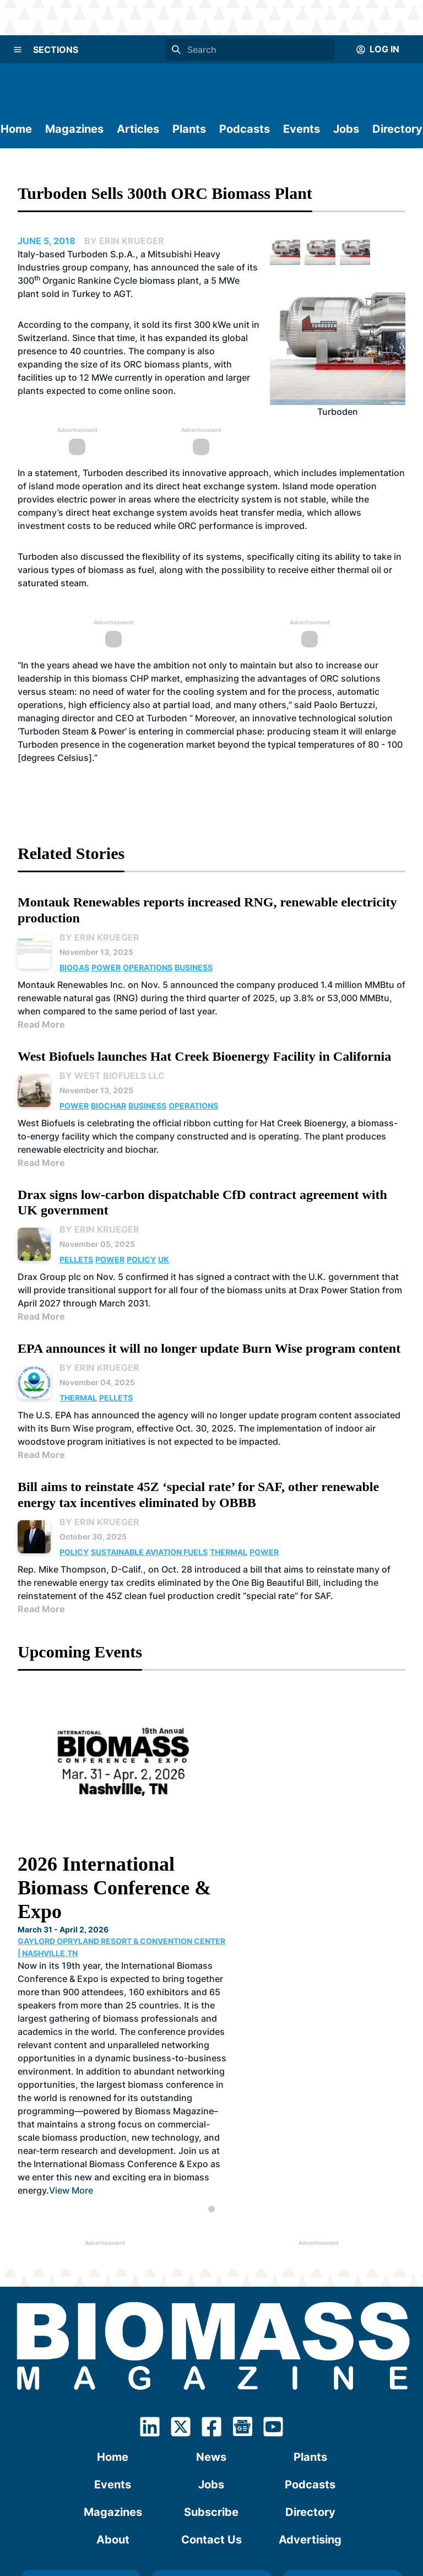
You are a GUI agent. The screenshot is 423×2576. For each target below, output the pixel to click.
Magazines (74, 129)
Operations (147, 967)
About (112, 2398)
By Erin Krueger (99, 937)
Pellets (76, 1259)
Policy (141, 1259)
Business (194, 967)
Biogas (74, 967)
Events (301, 129)
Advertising (310, 2398)
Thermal (78, 1397)
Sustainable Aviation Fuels (149, 1552)
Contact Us (211, 2398)
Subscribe (211, 2370)
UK (163, 1259)
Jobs (346, 129)
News (211, 2315)
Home (16, 129)
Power (106, 967)
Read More (41, 1024)
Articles (138, 129)
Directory (397, 129)
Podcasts (244, 129)
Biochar (108, 1105)
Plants (189, 129)
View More (265, 2049)
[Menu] (18, 50)
